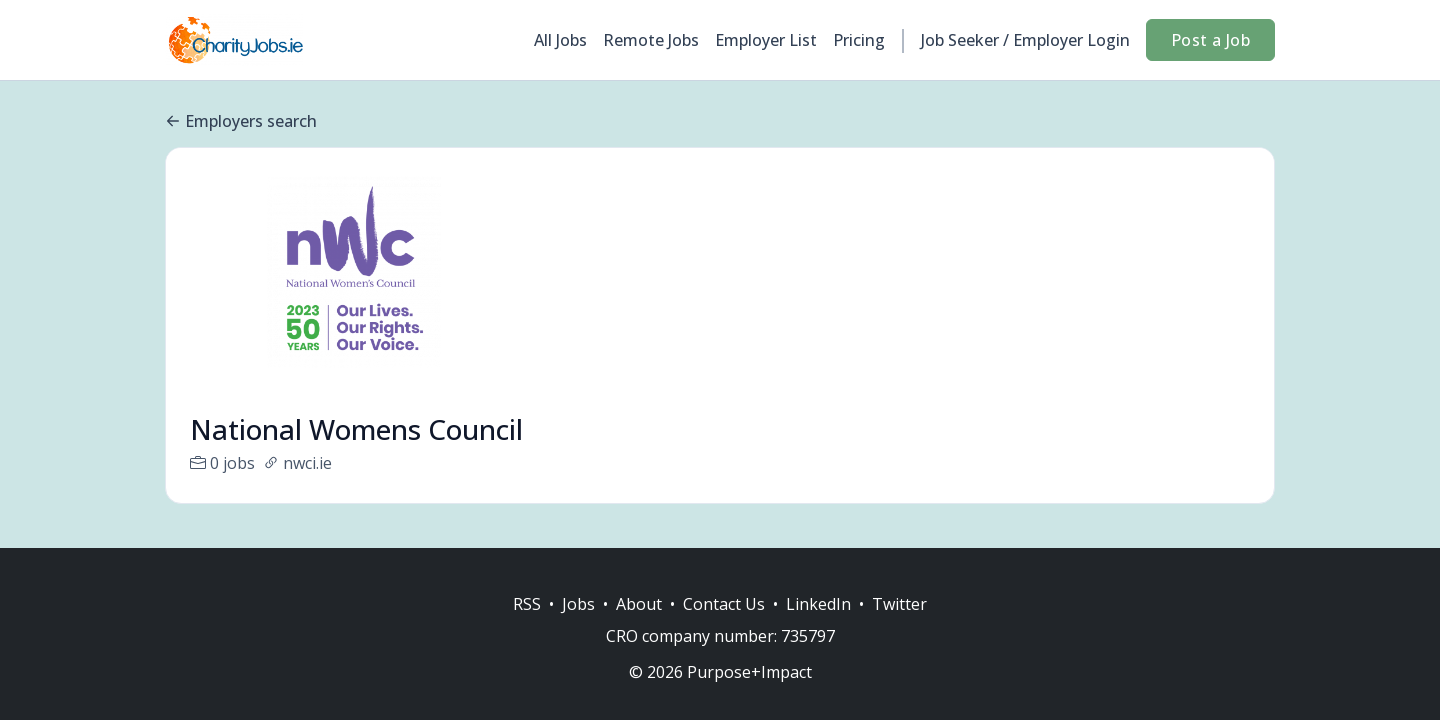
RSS (527, 604)
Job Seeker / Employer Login (1025, 40)
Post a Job (1210, 40)
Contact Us (724, 604)
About (639, 604)
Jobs (578, 604)
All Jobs (560, 40)
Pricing (859, 40)
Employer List (766, 40)
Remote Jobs (651, 40)
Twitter (899, 604)
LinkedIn (818, 604)
